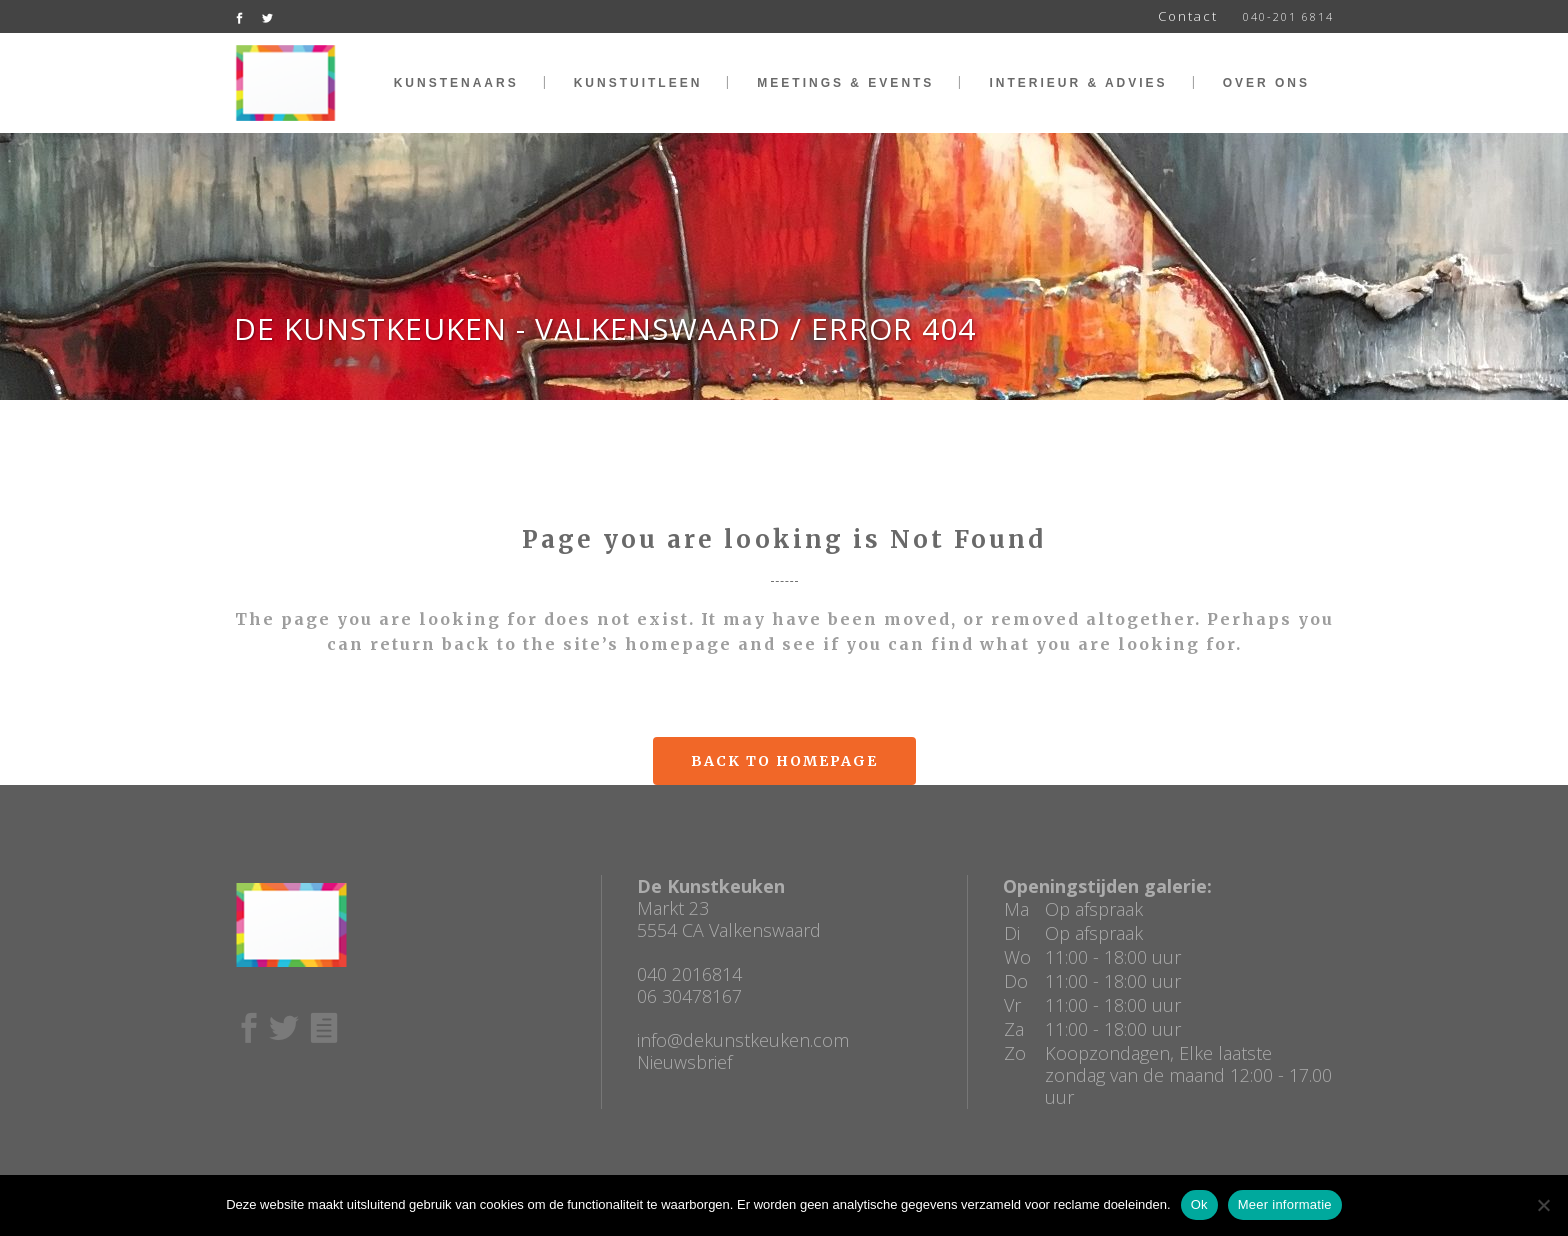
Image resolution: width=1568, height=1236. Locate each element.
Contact (1188, 16)
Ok (1199, 1204)
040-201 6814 (1288, 16)
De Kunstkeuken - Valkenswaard (507, 328)
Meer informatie (1285, 1204)
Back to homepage (784, 761)
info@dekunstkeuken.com (743, 1040)
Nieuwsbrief (684, 1062)
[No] (1543, 1205)
